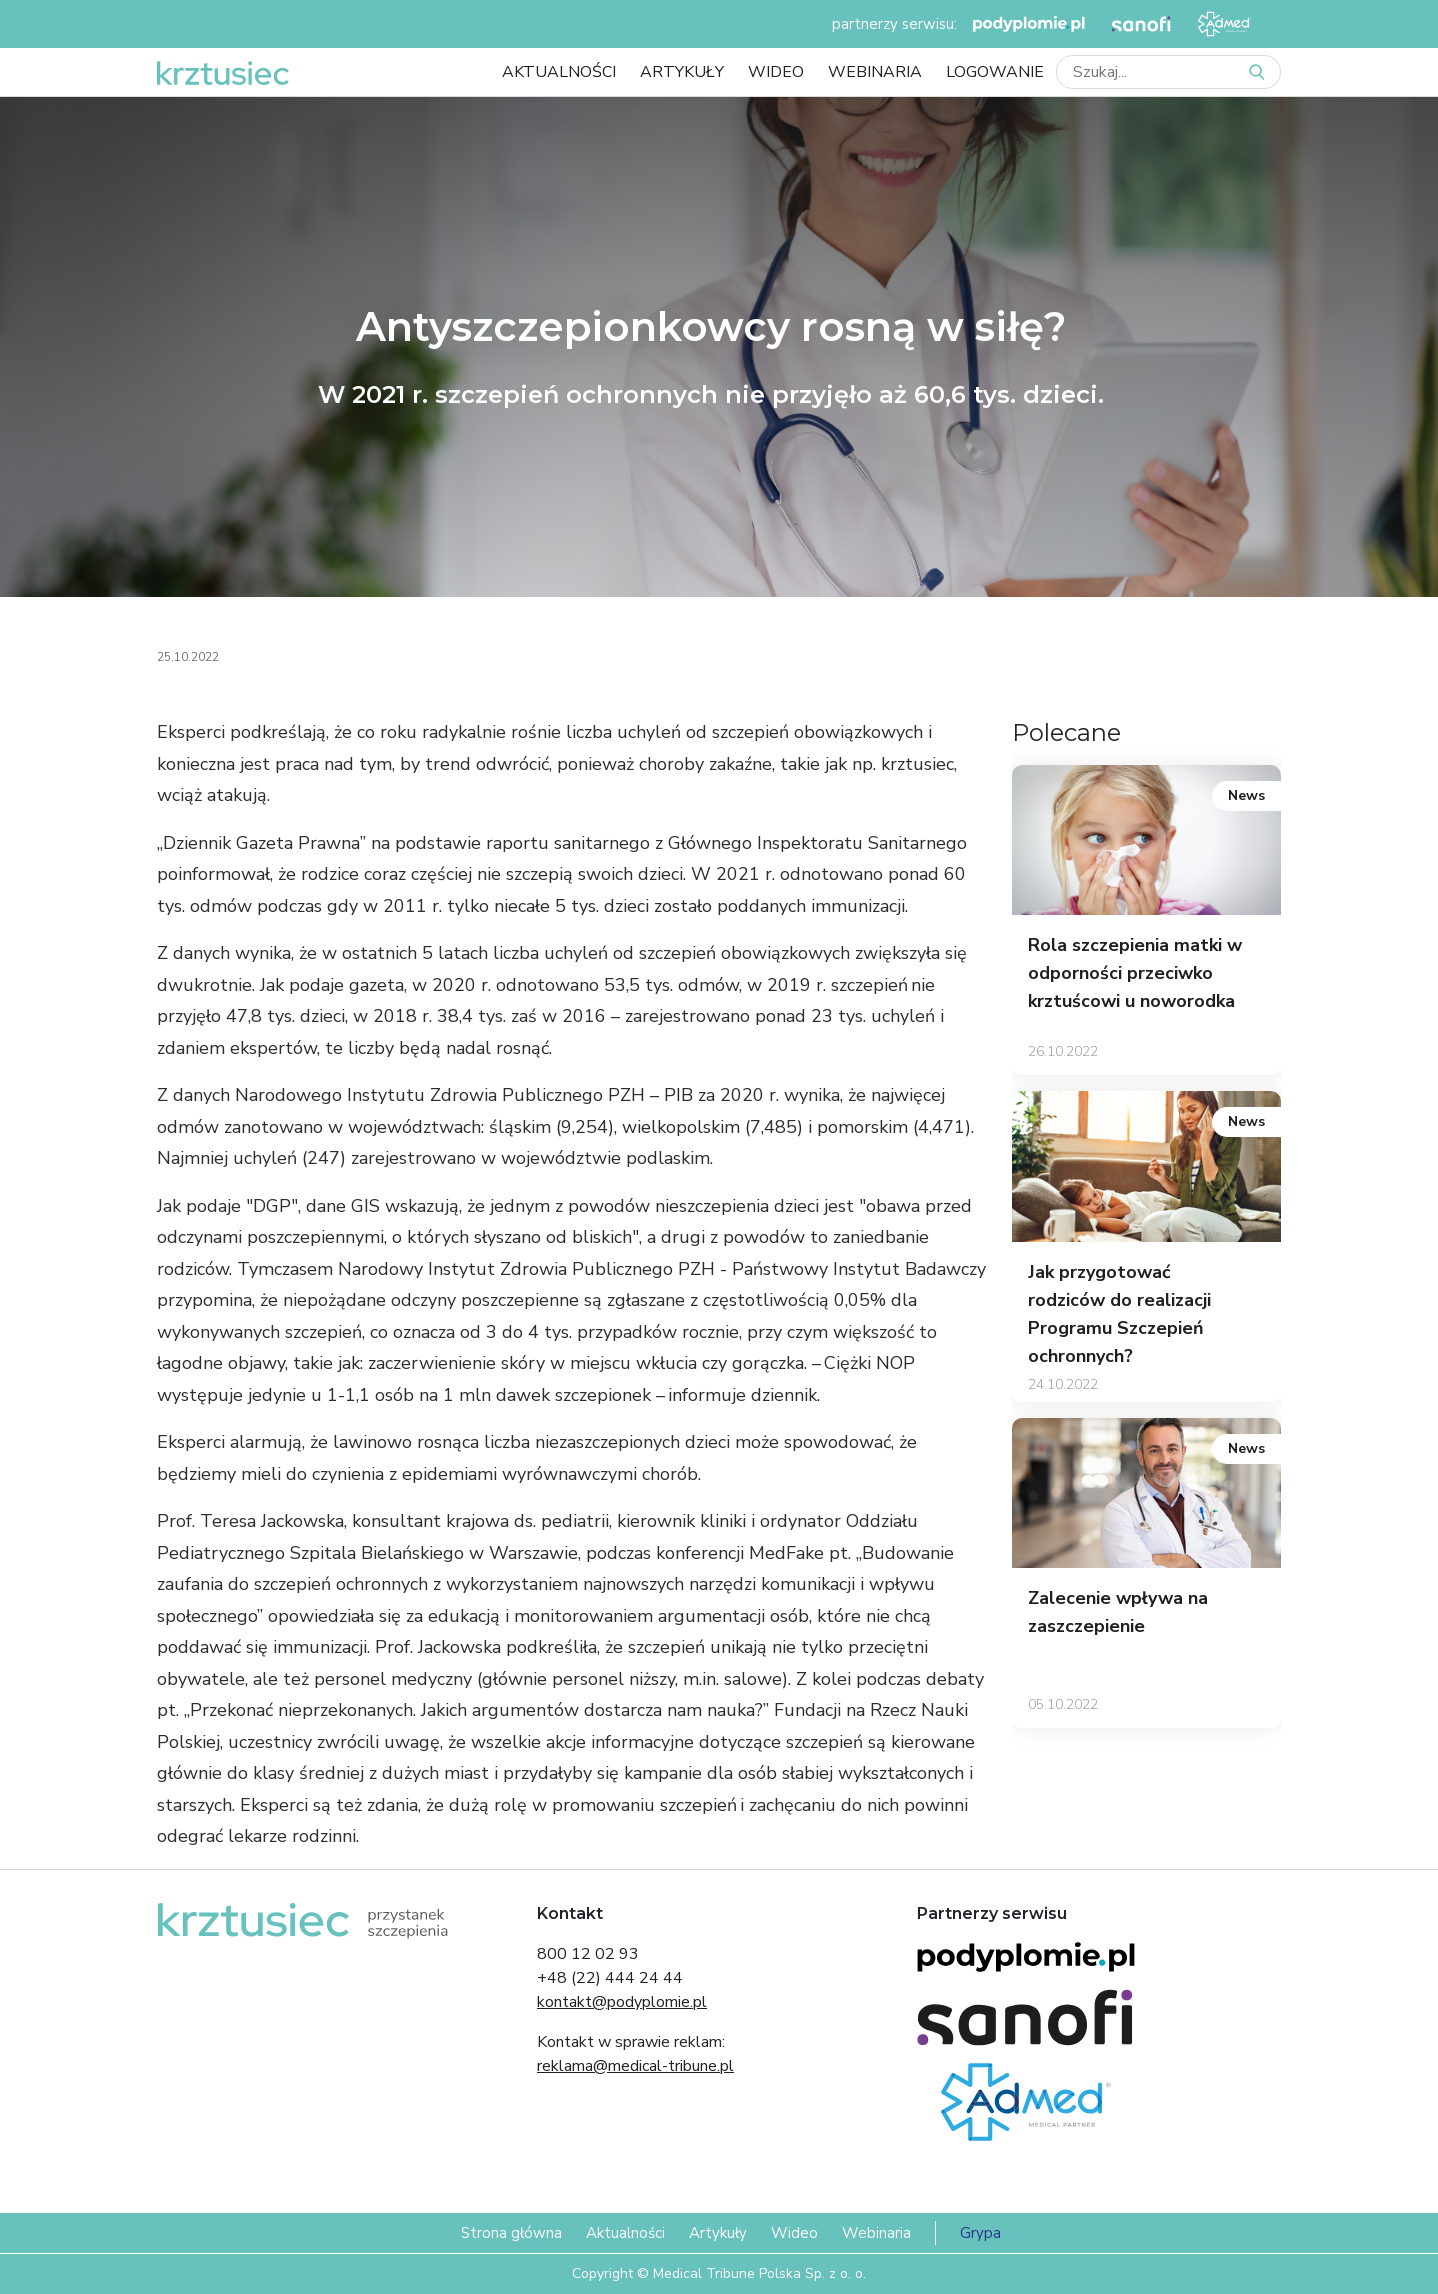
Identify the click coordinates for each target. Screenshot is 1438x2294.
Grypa (980, 2233)
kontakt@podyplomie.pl (622, 2002)
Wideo (776, 72)
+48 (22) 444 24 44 (610, 1978)
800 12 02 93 (588, 1954)
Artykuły (682, 72)
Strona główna (511, 2233)
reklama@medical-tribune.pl (635, 2066)
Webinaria (875, 72)
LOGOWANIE (995, 72)
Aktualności (559, 72)
